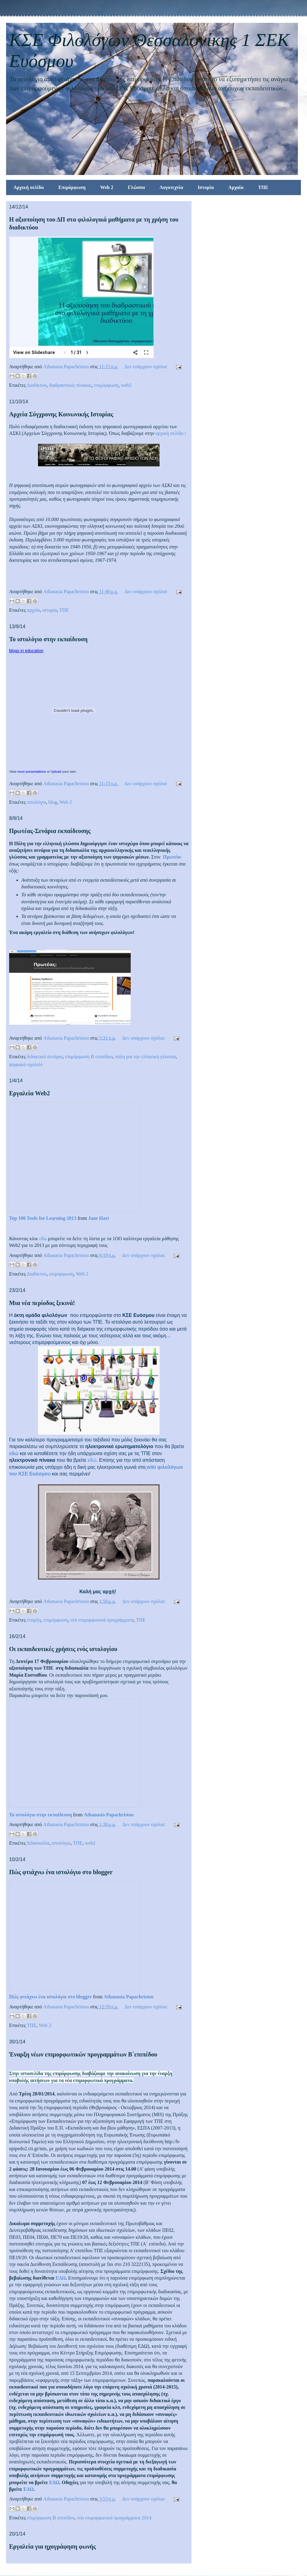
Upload (56, 771)
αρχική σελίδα (170, 433)
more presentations (31, 771)
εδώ (43, 1238)
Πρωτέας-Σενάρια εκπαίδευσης (50, 831)
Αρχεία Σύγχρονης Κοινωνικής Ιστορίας (61, 414)
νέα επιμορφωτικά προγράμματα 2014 (114, 2517)
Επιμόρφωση (72, 187)
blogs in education (26, 650)
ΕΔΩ (61, 2277)
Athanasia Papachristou (109, 1814)
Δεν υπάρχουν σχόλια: (146, 366)
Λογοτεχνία (171, 187)
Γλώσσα (136, 187)
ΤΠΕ (263, 187)
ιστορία (49, 610)
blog (52, 802)
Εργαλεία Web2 (29, 1093)
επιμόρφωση (106, 385)
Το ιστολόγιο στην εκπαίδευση (48, 639)
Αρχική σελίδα (28, 187)
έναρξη (34, 1619)
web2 (126, 385)
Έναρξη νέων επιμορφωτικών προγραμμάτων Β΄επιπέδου (83, 2054)
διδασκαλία (38, 1843)
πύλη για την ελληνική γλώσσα (145, 1056)
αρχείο (33, 610)
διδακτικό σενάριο (45, 1056)
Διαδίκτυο (37, 385)
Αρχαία (235, 187)
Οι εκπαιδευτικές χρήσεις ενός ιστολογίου (63, 1649)
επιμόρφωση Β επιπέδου (88, 1056)
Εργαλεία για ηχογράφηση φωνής (52, 2546)
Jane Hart (98, 1218)
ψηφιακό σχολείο (26, 1064)
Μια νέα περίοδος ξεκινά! (42, 1303)
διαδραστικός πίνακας (70, 385)
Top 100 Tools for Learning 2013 (42, 1218)
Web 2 (106, 187)
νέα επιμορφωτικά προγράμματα (102, 1619)
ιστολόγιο (36, 802)
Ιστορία (206, 187)
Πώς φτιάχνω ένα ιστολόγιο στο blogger (60, 1872)
